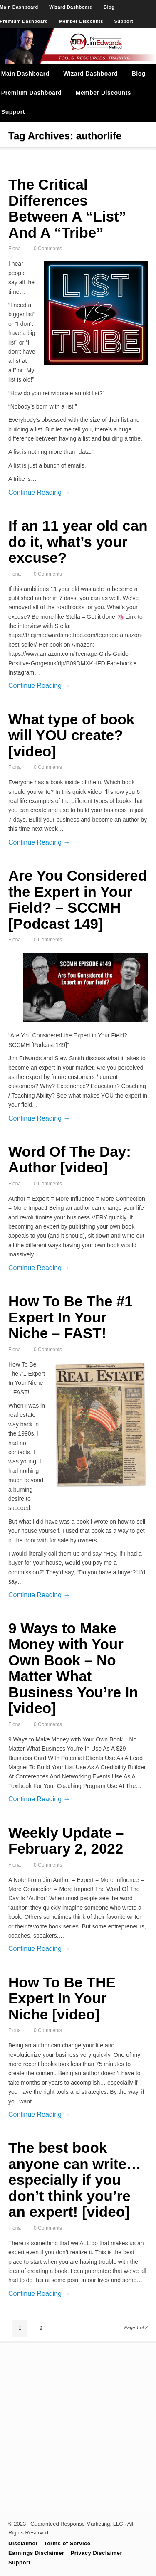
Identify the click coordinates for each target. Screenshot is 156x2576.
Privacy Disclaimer (97, 2553)
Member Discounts (81, 21)
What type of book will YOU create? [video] (71, 735)
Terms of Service (67, 2543)
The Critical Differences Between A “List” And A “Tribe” (67, 208)
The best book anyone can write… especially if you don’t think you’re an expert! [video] (74, 2180)
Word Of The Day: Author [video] (69, 1159)
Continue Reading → (39, 492)
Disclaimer (23, 2543)
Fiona (14, 248)
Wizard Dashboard (70, 7)
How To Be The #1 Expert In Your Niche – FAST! (70, 1317)
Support (123, 21)
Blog (109, 7)
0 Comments (48, 248)
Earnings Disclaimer (36, 2553)
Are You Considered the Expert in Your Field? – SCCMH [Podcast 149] (77, 899)
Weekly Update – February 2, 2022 (66, 1841)
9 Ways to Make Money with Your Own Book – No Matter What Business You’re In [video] (73, 1668)
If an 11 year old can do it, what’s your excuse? (78, 541)
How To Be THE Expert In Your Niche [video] (62, 1998)
